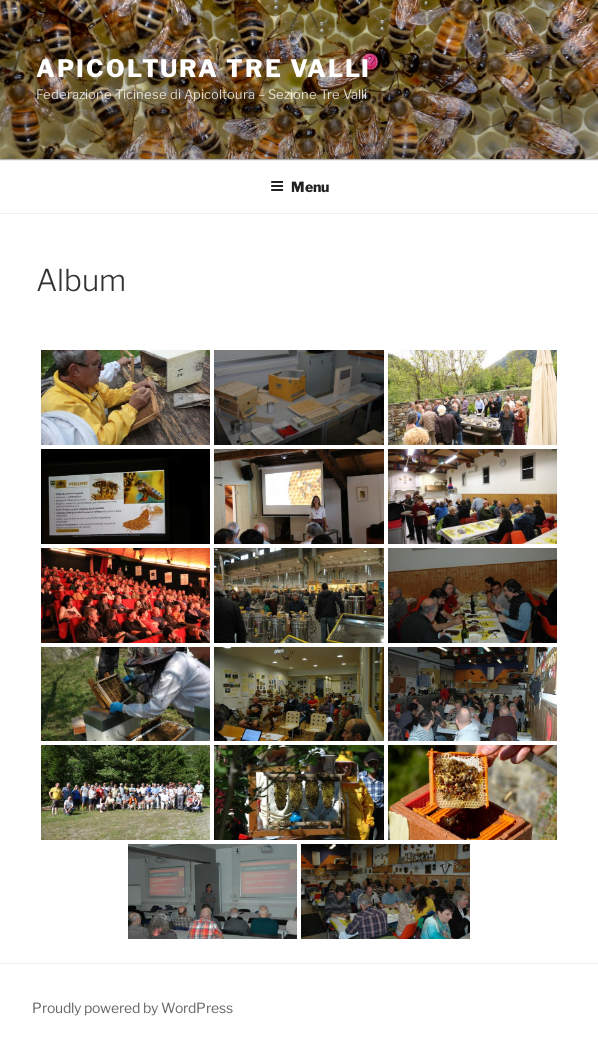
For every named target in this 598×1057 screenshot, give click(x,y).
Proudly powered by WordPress (132, 1007)
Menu (299, 186)
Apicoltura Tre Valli (203, 68)
